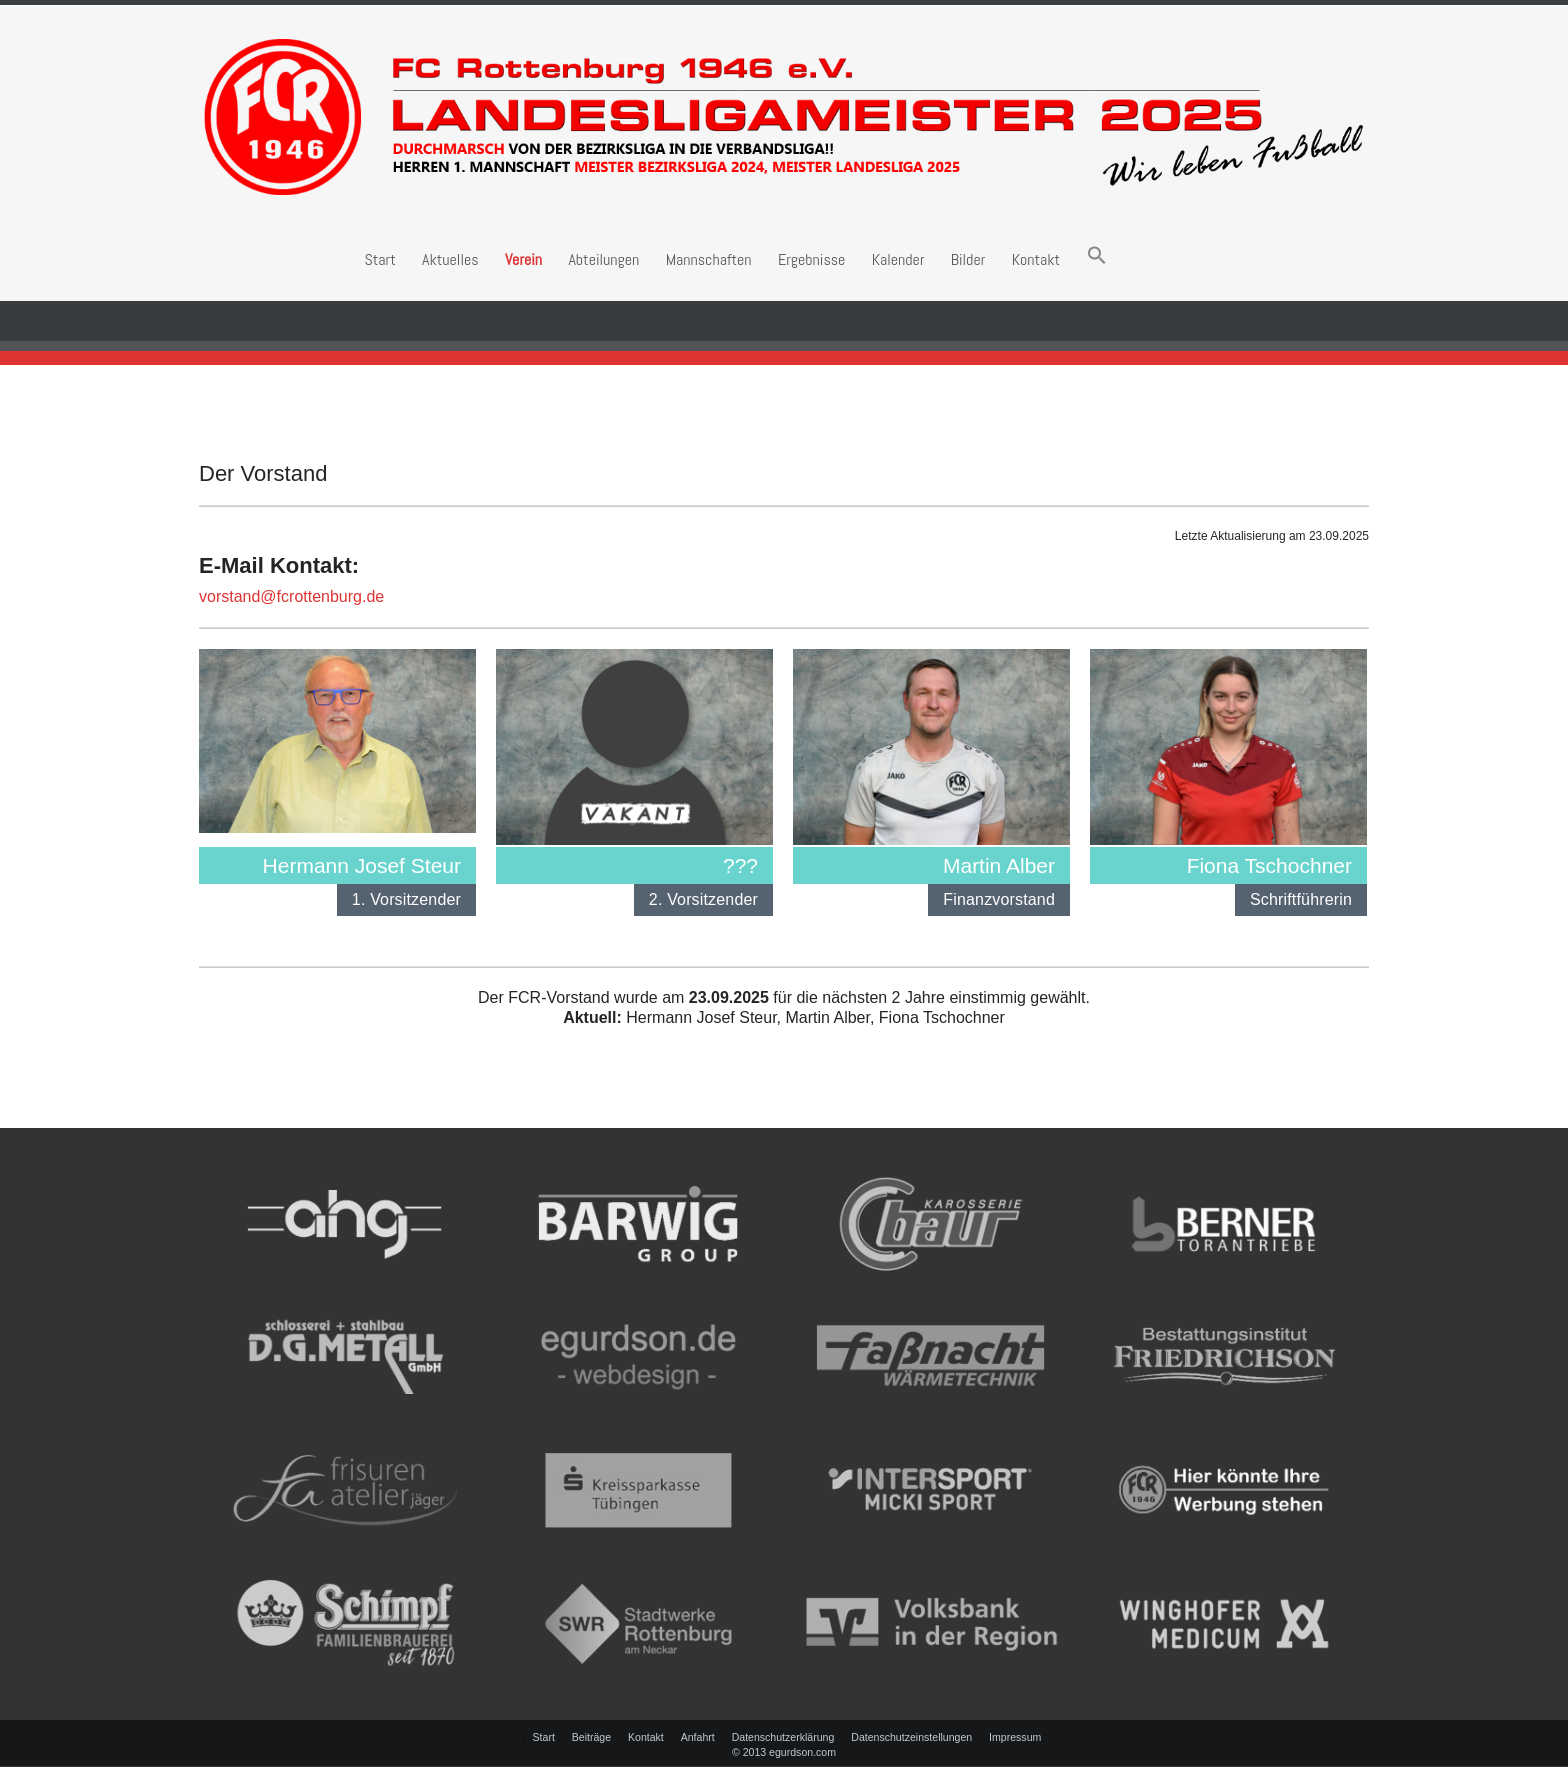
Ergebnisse (811, 259)
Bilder (968, 259)
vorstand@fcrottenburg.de (291, 596)
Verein (523, 259)
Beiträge (591, 1737)
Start (379, 259)
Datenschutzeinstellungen (911, 1737)
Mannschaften (709, 259)
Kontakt (1036, 259)
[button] (1097, 259)
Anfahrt (698, 1737)
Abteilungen (603, 259)
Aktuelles (450, 259)
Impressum (1015, 1737)
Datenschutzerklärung (783, 1737)
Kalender (898, 259)
